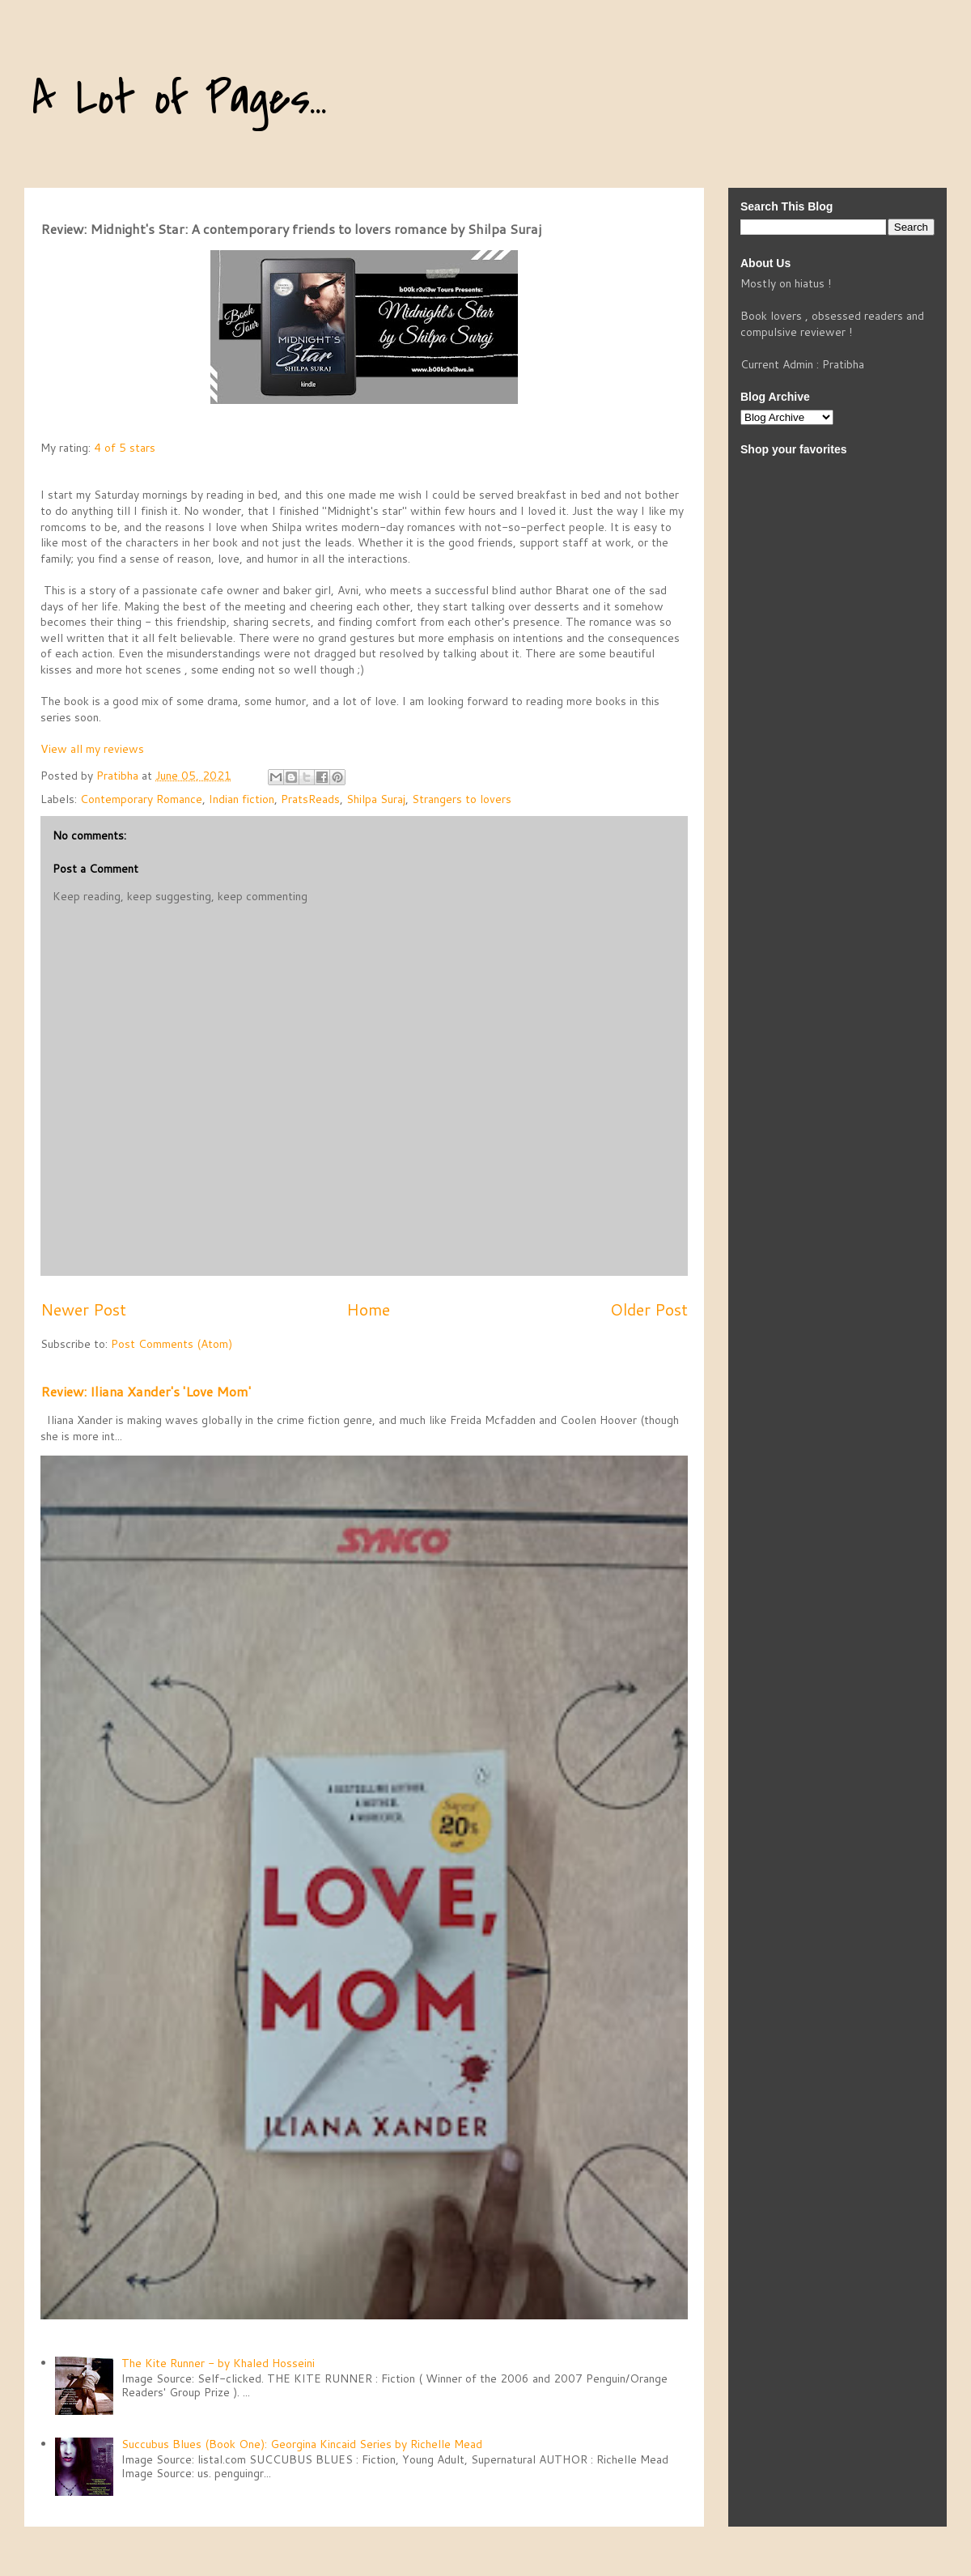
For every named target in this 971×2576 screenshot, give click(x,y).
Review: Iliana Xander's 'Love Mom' (145, 1391)
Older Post (649, 1309)
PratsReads (310, 799)
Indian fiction (241, 799)
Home (368, 1309)
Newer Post (83, 1309)
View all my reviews (92, 749)
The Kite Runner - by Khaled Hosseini (218, 2363)
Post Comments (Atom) (171, 1344)
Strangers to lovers (461, 799)
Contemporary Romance (141, 799)
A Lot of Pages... (179, 99)
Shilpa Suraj (375, 799)
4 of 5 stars (124, 448)
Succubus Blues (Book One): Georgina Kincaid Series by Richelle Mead (301, 2444)
